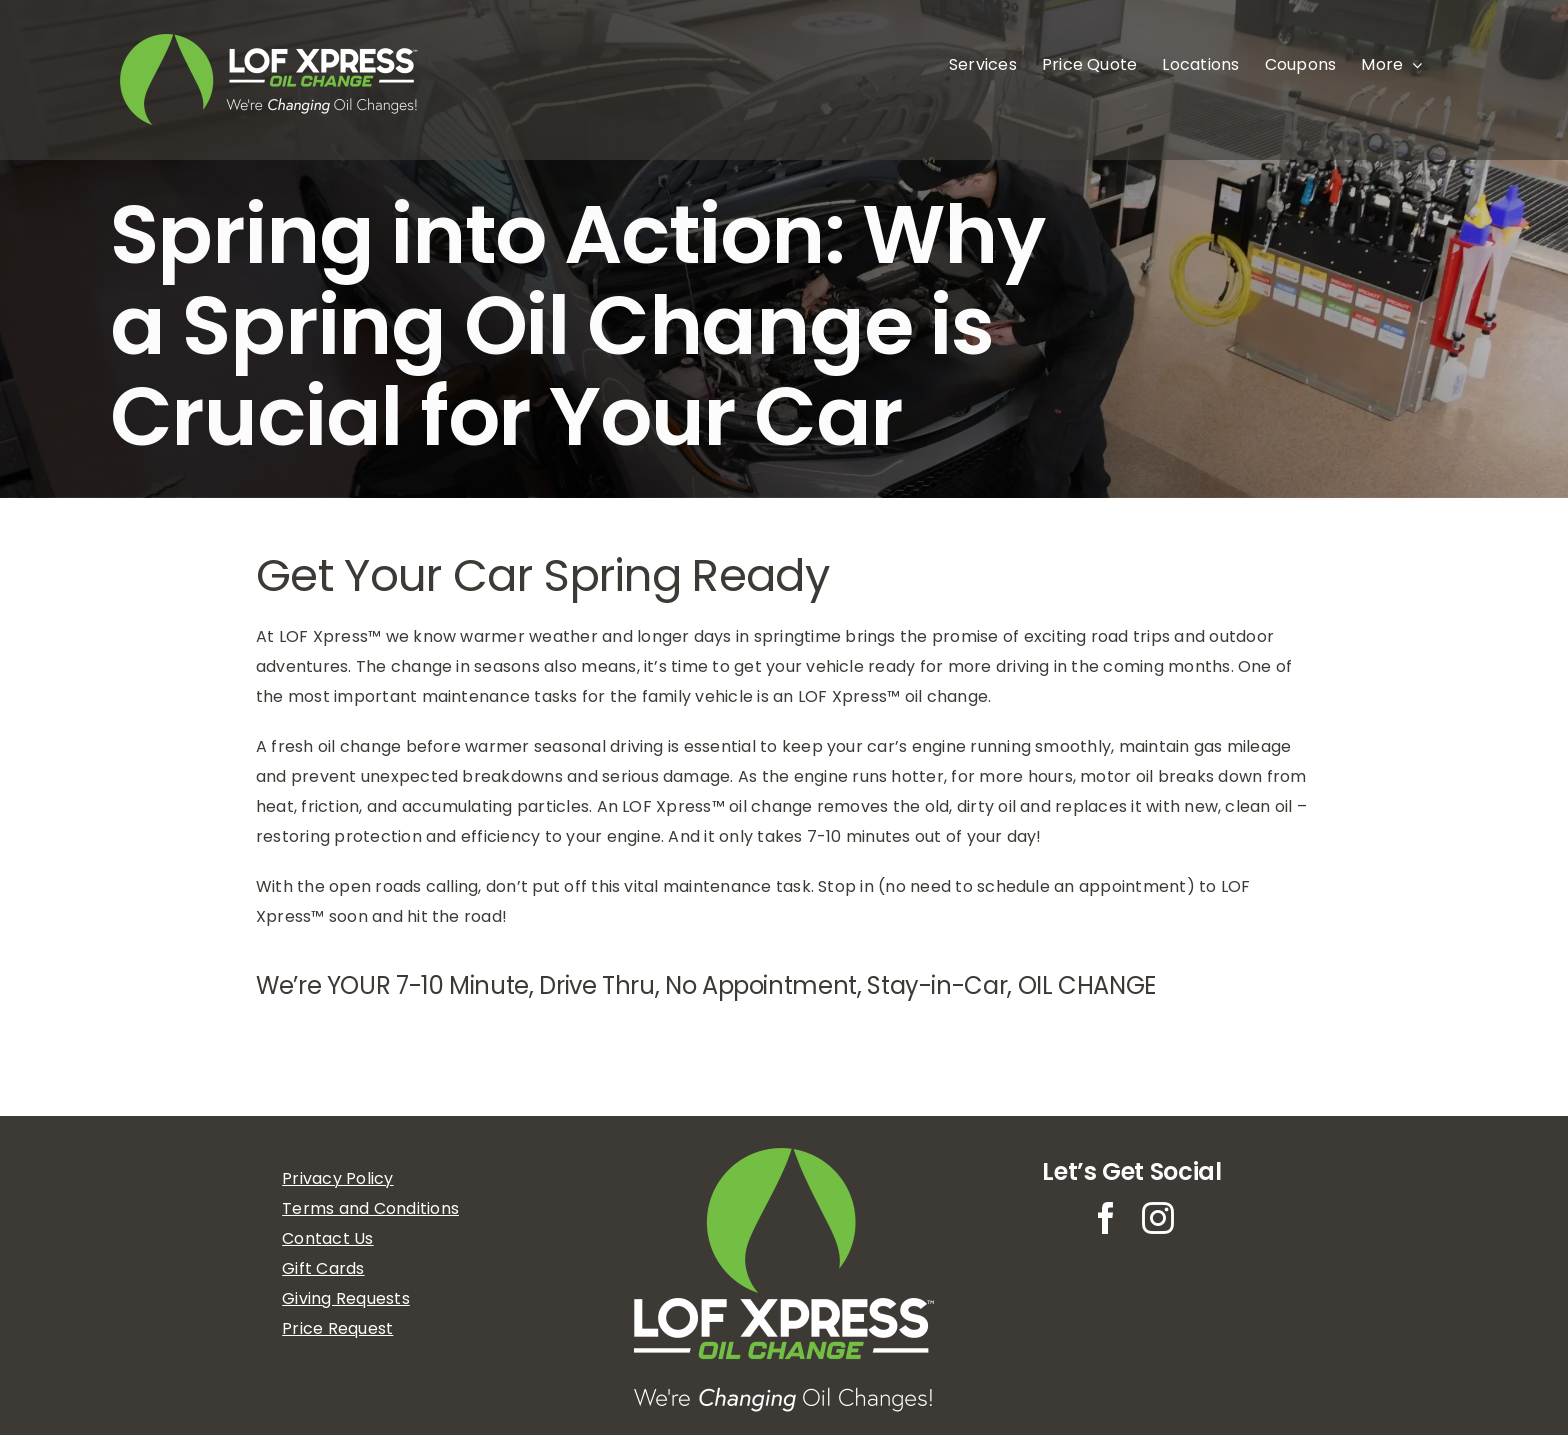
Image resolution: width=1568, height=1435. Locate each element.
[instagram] (1158, 1218)
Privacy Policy (337, 1178)
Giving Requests (346, 1298)
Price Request (337, 1328)
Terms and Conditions (370, 1208)
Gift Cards (323, 1268)
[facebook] (1106, 1218)
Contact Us (327, 1238)
